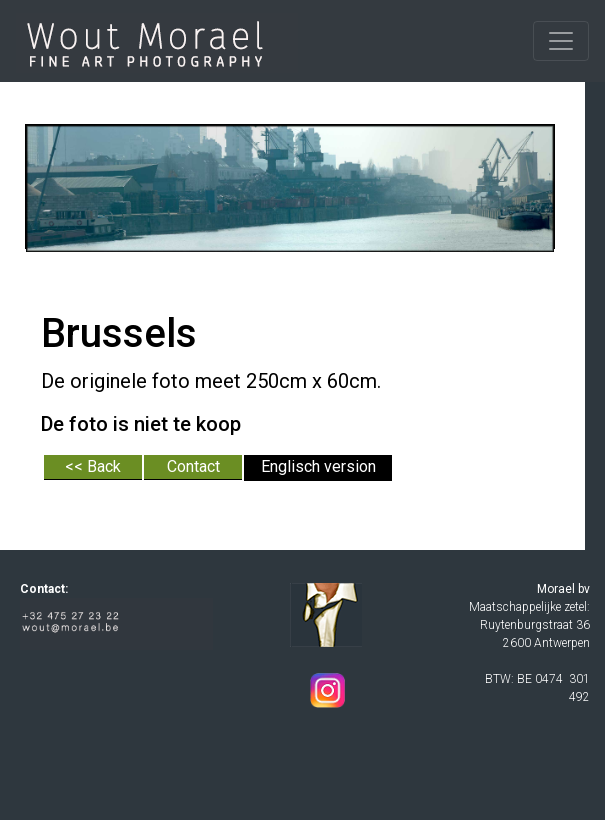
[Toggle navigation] (561, 41)
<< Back (93, 466)
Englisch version (318, 466)
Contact (193, 466)
